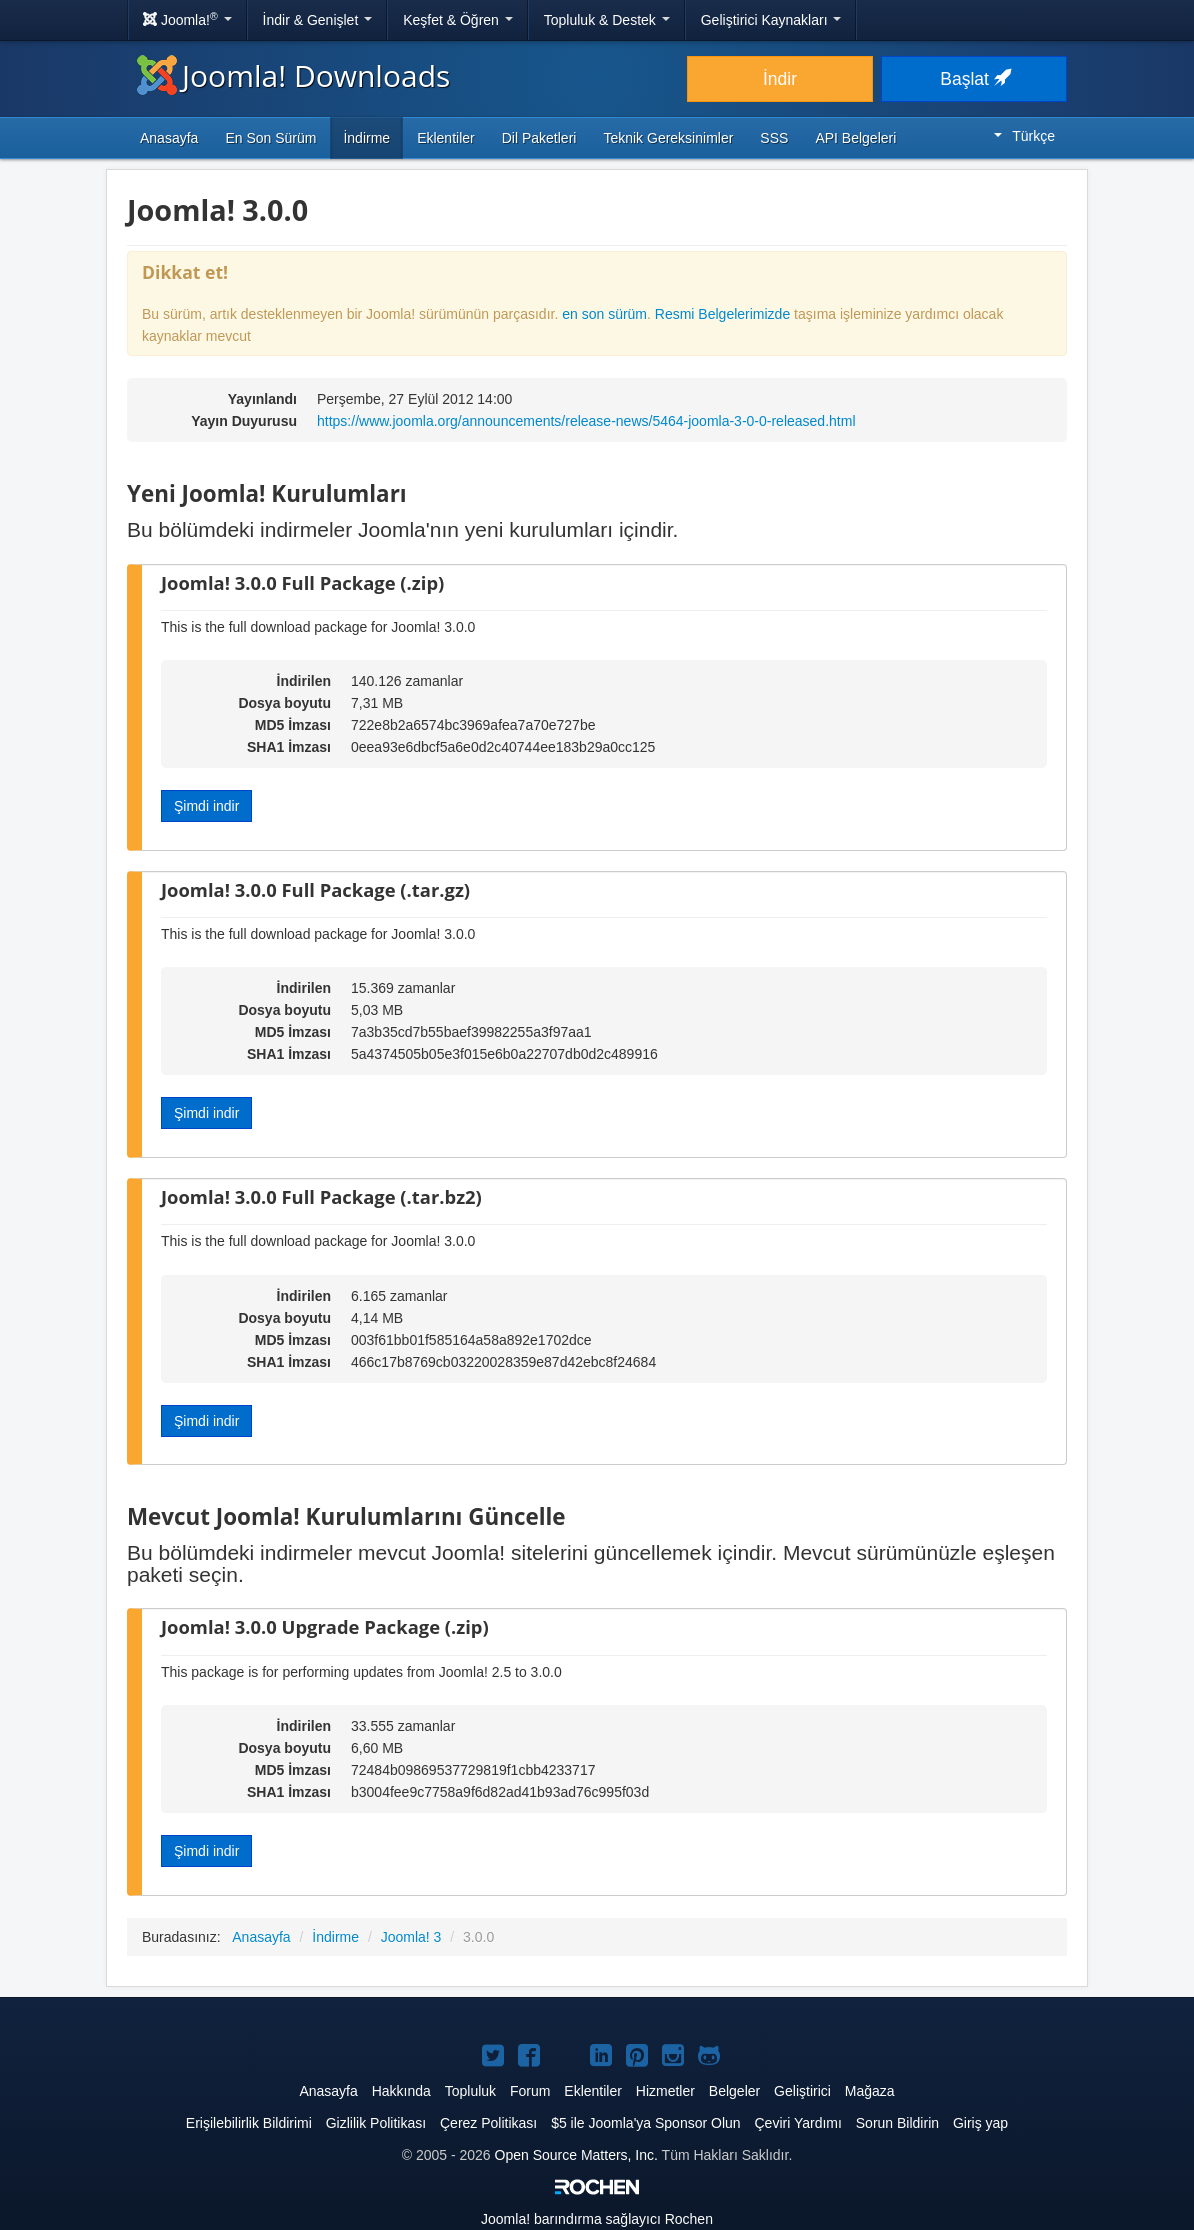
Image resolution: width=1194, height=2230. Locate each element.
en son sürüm (604, 314)
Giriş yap (980, 2123)
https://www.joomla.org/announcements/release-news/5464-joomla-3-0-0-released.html (586, 421)
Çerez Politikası (488, 2123)
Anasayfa (169, 138)
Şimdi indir (206, 806)
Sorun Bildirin (897, 2123)
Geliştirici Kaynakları (771, 20)
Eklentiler (446, 138)
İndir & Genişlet (318, 20)
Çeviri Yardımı (797, 2123)
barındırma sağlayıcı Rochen (597, 2219)
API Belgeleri (855, 138)
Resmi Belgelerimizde (722, 314)
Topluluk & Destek (607, 20)
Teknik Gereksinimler (668, 138)
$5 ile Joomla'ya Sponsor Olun (645, 2123)
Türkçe (1024, 136)
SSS (774, 138)
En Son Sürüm (270, 138)
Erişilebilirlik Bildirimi (249, 2123)
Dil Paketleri (539, 138)
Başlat (974, 79)
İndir (780, 79)
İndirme (366, 138)
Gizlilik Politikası (376, 2123)
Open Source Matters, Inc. (576, 2155)
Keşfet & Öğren (458, 20)
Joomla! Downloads (293, 75)
